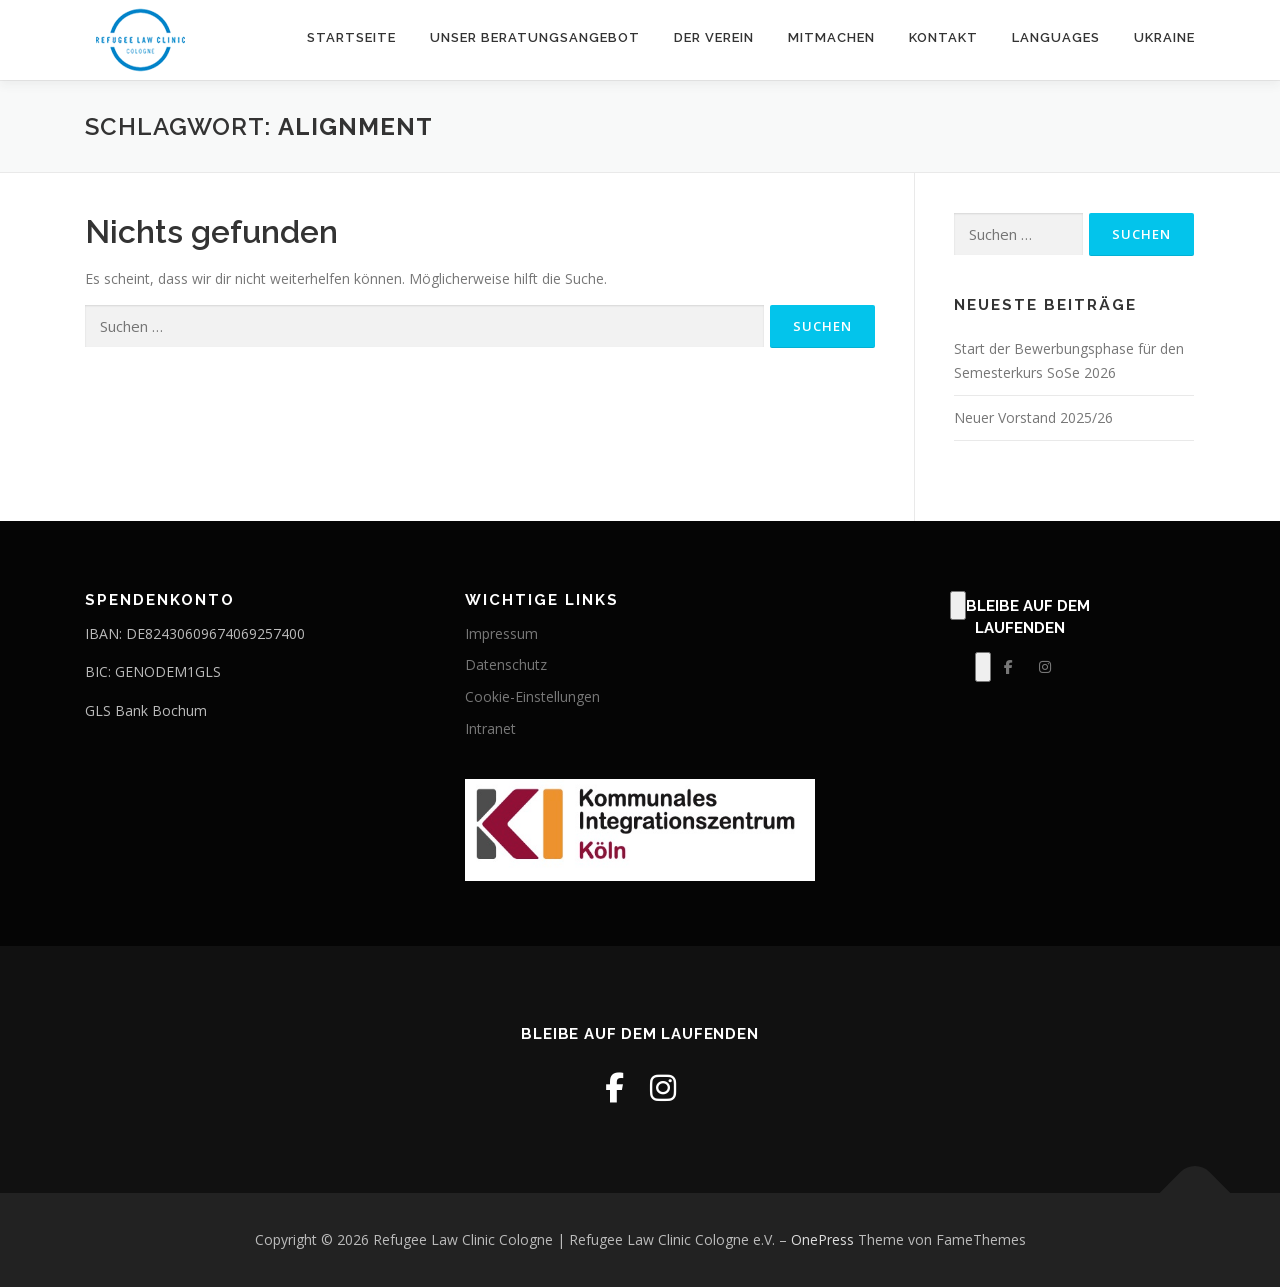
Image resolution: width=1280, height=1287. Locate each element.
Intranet (490, 728)
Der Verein (714, 37)
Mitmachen (831, 37)
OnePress (822, 1239)
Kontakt (943, 37)
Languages (1056, 37)
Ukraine (1164, 37)
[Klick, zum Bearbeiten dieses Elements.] (958, 606)
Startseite (351, 37)
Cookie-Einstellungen (532, 696)
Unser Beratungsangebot (535, 37)
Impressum (501, 633)
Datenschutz (506, 664)
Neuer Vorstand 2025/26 (1033, 417)
